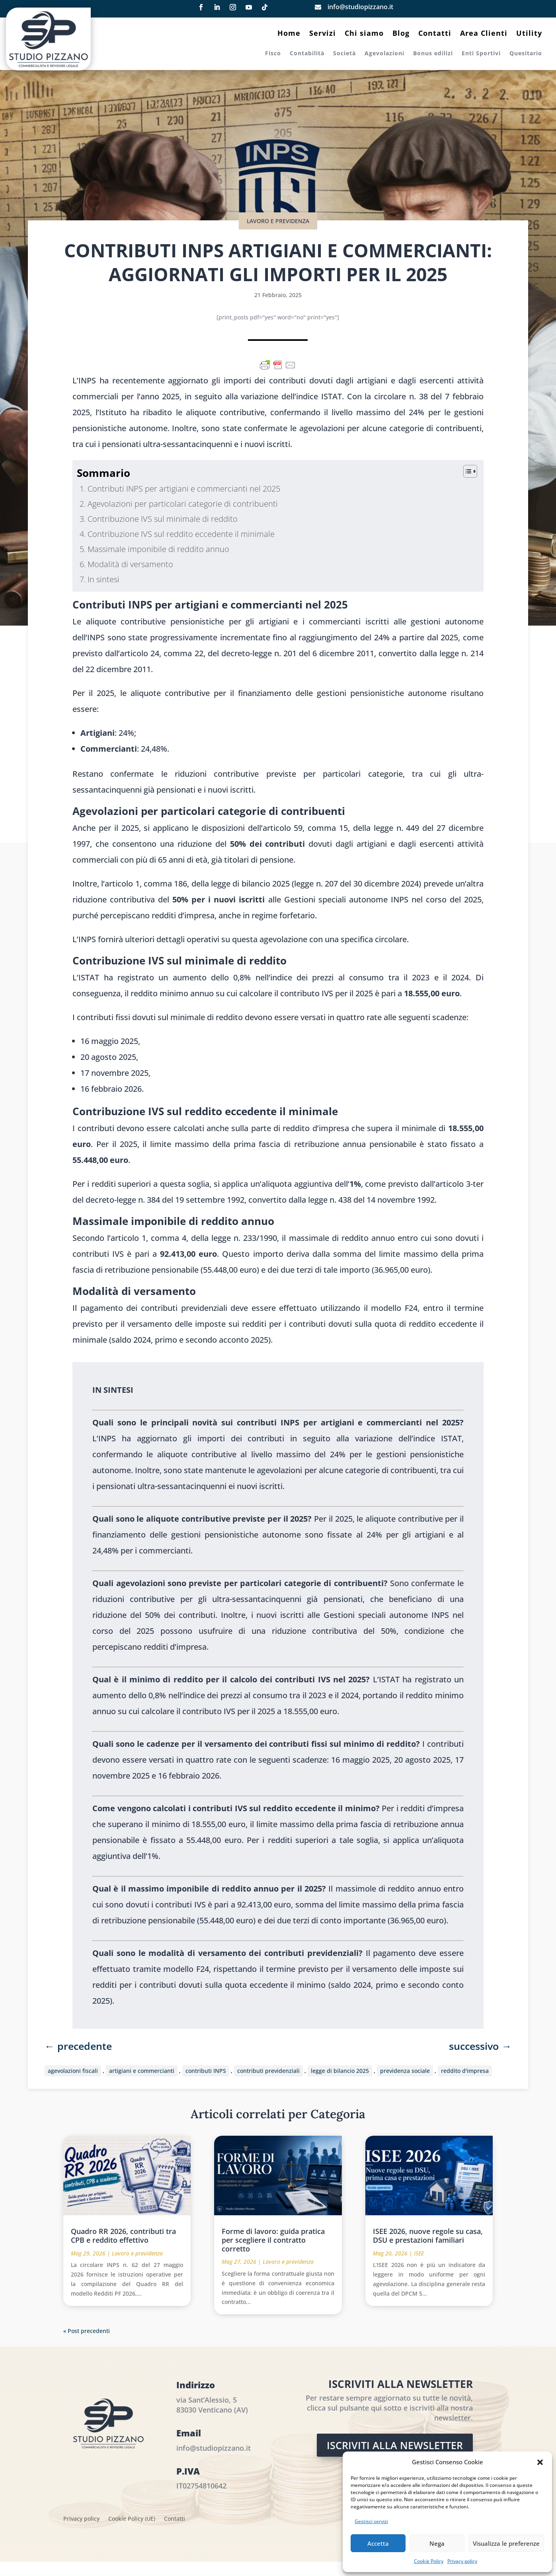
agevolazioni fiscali (73, 2070)
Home (288, 34)
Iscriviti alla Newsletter (395, 2445)
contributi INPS (205, 2070)
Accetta (378, 2543)
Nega (437, 2543)
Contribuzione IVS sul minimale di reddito (163, 518)
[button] (540, 2462)
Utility (529, 34)
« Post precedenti (86, 2331)
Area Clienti (483, 34)
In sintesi (103, 579)
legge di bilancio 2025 (340, 2070)
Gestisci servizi (371, 2521)
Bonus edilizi (433, 54)
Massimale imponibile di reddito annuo (158, 549)
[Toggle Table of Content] (466, 471)
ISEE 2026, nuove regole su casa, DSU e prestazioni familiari (428, 2235)
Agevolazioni (384, 54)
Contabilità (307, 54)
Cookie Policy (428, 2561)
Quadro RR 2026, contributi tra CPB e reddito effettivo (123, 2235)
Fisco (273, 54)
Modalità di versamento (130, 564)
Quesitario (525, 54)
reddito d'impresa (465, 2070)
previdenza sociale (405, 2070)
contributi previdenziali (268, 2070)
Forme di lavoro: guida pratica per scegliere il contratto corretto (273, 2239)
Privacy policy (462, 2561)
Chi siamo (364, 34)
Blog (401, 34)
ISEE (419, 2253)
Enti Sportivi (481, 54)
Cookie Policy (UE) (131, 2519)
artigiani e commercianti (141, 2070)
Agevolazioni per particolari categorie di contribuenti (183, 503)
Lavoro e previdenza (278, 221)
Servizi (322, 34)
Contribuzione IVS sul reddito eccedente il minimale (181, 534)
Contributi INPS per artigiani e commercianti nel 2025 (184, 488)
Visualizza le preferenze (506, 2543)
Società (344, 54)
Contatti (434, 34)
